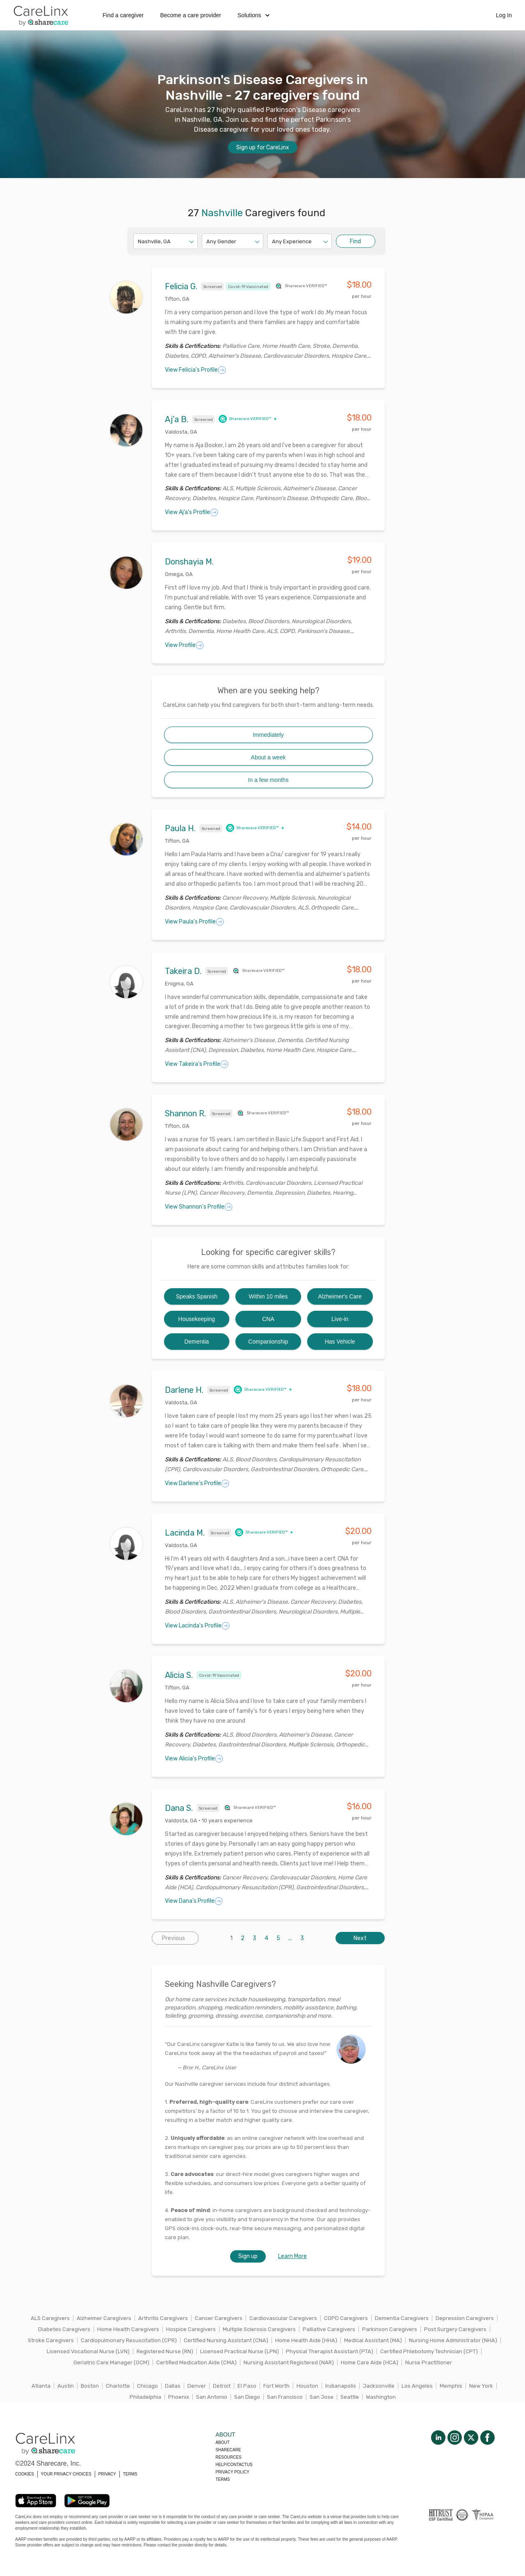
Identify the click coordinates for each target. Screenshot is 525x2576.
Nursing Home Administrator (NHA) (453, 2340)
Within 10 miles (268, 1296)
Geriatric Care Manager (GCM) (111, 2362)
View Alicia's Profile (194, 1759)
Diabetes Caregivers (64, 2329)
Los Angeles (417, 2386)
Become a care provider (190, 15)
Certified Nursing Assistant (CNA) (226, 2340)
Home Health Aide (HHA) (306, 2340)
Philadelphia (145, 2397)
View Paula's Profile (194, 922)
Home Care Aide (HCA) (369, 2362)
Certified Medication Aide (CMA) (196, 2362)
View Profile (184, 645)
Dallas (172, 2386)
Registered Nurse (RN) (165, 2351)
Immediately (268, 734)
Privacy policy (232, 2472)
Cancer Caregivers (218, 2318)
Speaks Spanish (196, 1296)
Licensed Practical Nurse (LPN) (239, 2351)
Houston (307, 2386)
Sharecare (228, 2450)
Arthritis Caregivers (163, 2318)
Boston (90, 2386)
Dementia (196, 1341)
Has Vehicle (340, 1341)
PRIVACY (107, 2474)
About (222, 2442)
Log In (504, 15)
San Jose (321, 2397)
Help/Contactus (233, 2464)
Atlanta (41, 2386)
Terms (222, 2479)
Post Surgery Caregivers (455, 2329)
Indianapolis (340, 2386)
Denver (196, 2386)
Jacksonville (379, 2386)
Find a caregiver (123, 15)
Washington (381, 2397)
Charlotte (118, 2386)
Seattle (349, 2397)
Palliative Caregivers (329, 2329)
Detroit (222, 2386)
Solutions (253, 15)
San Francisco (285, 2397)
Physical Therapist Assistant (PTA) (329, 2351)
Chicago (147, 2386)
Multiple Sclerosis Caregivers (259, 2329)
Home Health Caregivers (128, 2329)
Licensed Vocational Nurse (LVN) (88, 2351)
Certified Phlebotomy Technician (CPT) (429, 2351)
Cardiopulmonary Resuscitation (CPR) (129, 2340)
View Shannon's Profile (199, 1207)
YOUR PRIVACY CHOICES (66, 2474)
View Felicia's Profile (195, 370)
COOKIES (24, 2474)
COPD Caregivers (346, 2318)
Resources (228, 2457)
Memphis (451, 2386)
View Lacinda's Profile (197, 1626)
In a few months (268, 780)
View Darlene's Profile (197, 1483)
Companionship (268, 1341)
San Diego (247, 2397)
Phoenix (178, 2397)
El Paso (246, 2386)
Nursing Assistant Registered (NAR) (289, 2362)
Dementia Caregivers (402, 2318)
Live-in (339, 1319)
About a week (268, 757)
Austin (65, 2386)
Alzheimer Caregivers (104, 2318)
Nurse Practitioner (428, 2362)
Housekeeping (196, 1319)
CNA (268, 1319)
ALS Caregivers (50, 2318)
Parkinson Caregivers (389, 2329)
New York (481, 2386)
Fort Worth (276, 2386)
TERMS (130, 2474)
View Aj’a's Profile (191, 512)
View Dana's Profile (194, 1901)
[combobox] (138, 241)
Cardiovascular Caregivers (283, 2318)
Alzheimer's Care (340, 1296)
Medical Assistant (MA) (373, 2340)
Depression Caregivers (465, 2318)
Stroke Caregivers (51, 2340)
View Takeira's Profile (196, 1064)
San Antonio (211, 2397)
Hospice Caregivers (191, 2329)
